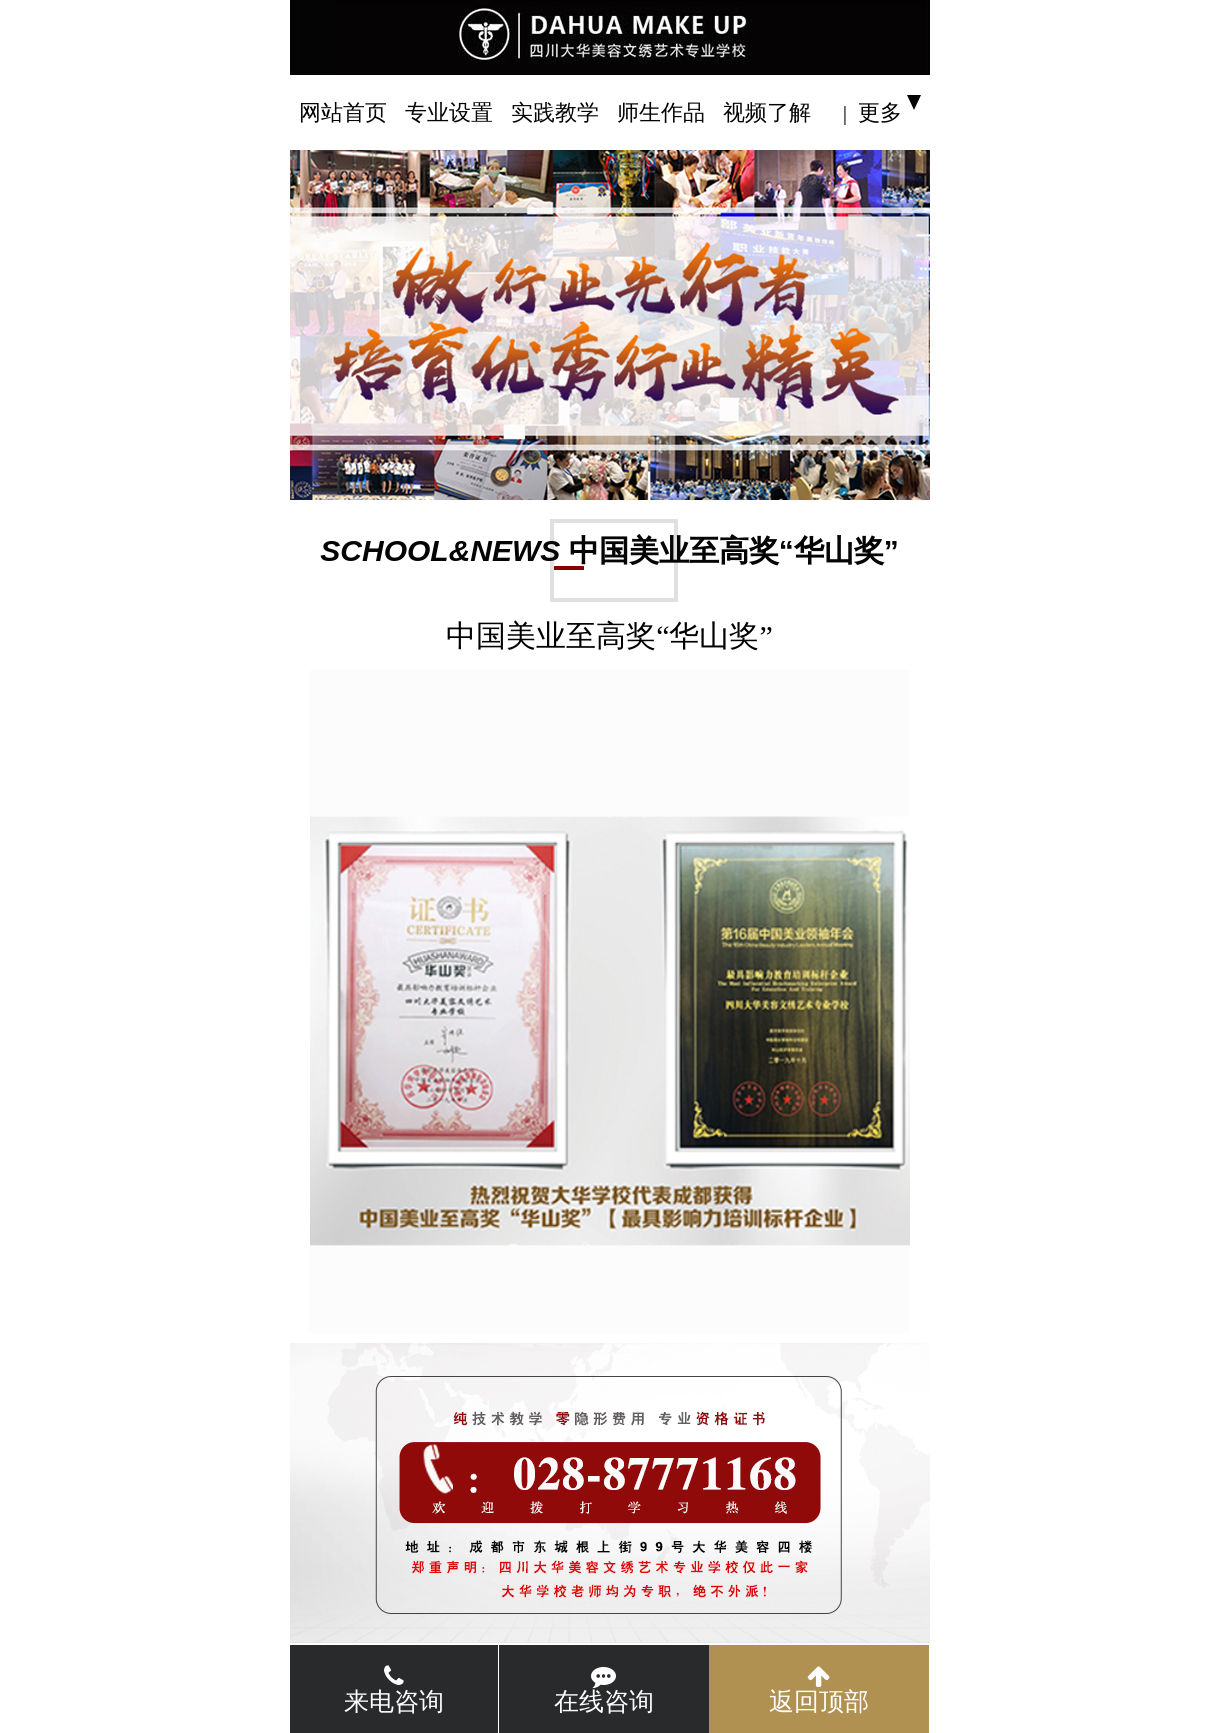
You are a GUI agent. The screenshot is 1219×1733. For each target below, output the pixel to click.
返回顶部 (819, 1689)
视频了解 (767, 112)
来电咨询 (394, 1689)
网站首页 (343, 112)
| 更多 (872, 112)
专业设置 (449, 112)
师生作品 (661, 112)
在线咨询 (604, 1689)
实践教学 (555, 112)
